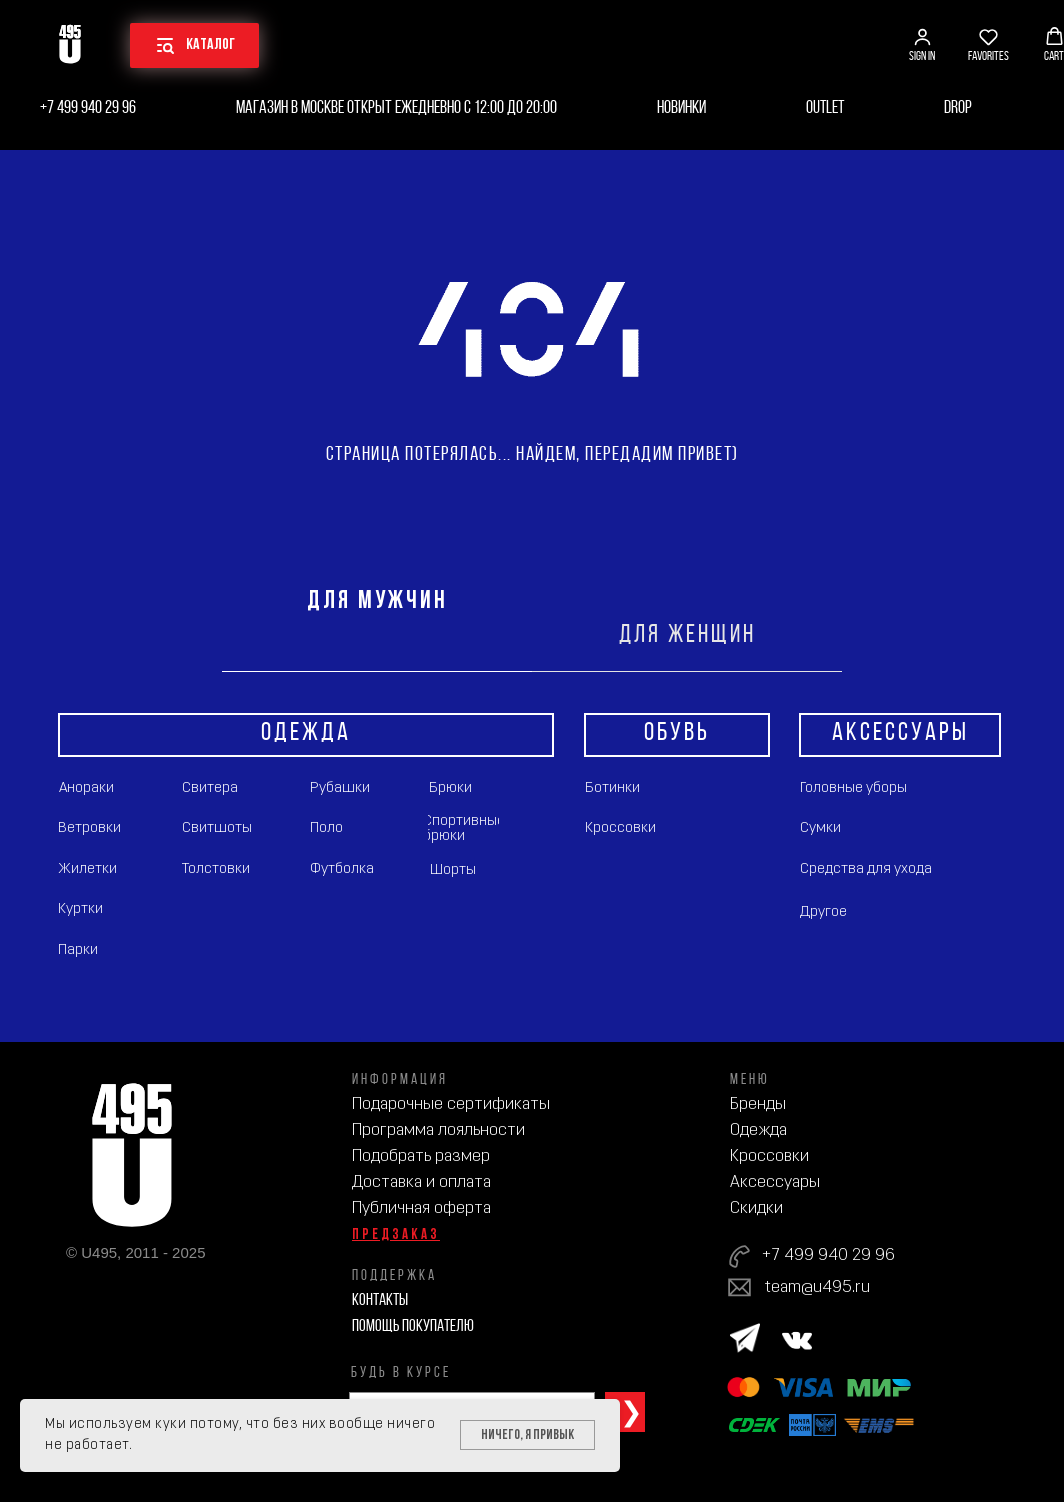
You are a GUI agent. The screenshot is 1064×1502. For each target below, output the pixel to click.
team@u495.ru (817, 1287)
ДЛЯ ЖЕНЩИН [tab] (687, 635)
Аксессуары (775, 1182)
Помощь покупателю (413, 1326)
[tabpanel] (532, 857)
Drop (958, 108)
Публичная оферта (421, 1208)
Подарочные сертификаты (451, 1104)
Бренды (758, 1104)
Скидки (756, 1208)
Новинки (681, 108)
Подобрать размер (421, 1156)
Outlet (825, 108)
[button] (922, 45)
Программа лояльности (438, 1130)
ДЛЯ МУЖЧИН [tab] (377, 601)
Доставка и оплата (421, 1182)
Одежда (758, 1130)
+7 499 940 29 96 (88, 108)
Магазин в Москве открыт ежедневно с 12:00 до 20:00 (396, 108)
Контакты (380, 1300)
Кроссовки (769, 1156)
